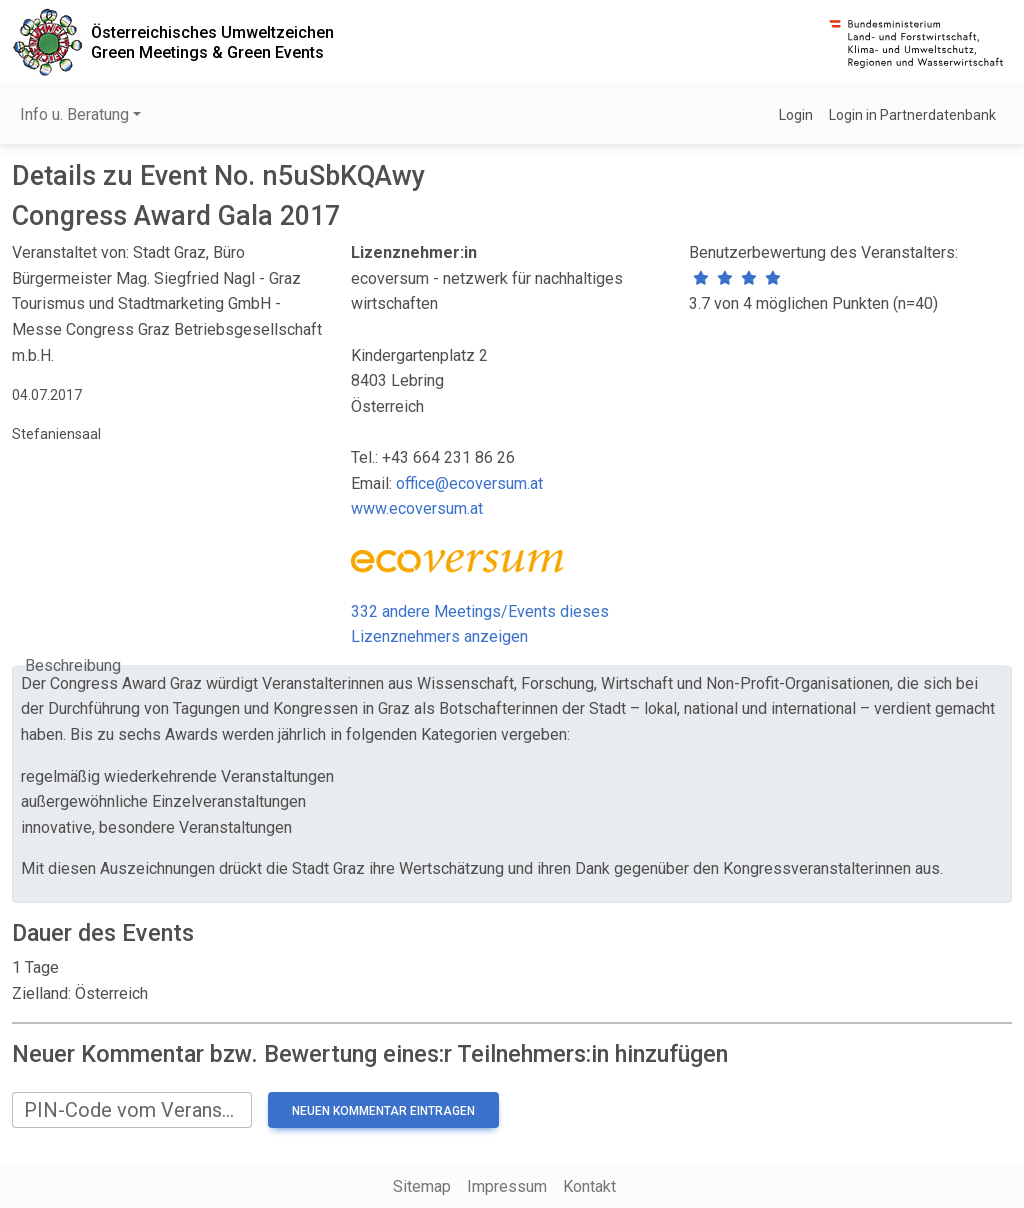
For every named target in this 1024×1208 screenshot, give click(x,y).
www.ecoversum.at (417, 508)
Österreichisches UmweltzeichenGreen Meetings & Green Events (212, 42)
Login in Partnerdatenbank (912, 115)
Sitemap (422, 1186)
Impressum (507, 1186)
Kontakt (589, 1186)
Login (796, 115)
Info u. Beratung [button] (74, 114)
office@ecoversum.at (469, 483)
